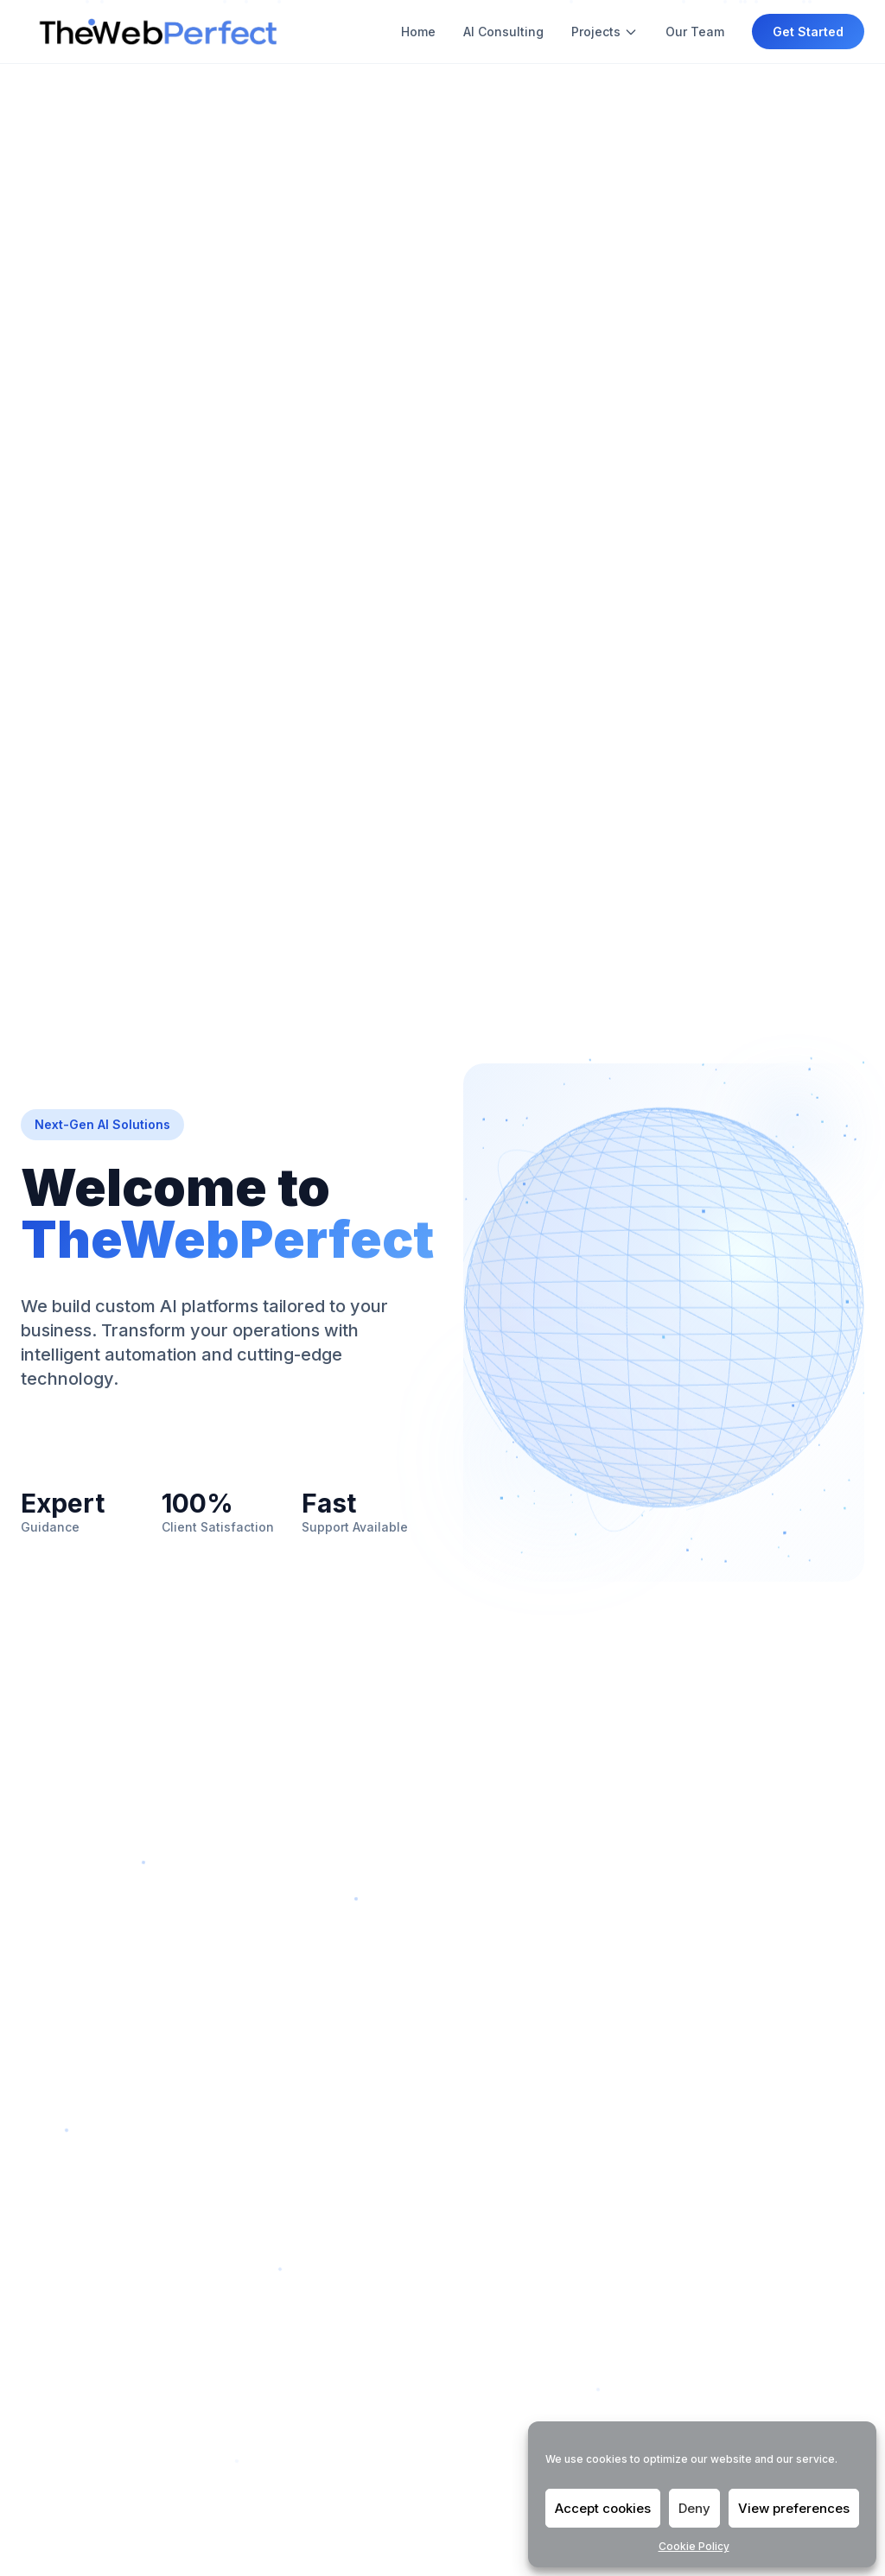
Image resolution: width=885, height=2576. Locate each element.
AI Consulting (503, 31)
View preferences (794, 2508)
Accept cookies (603, 2508)
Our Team (694, 31)
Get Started (808, 31)
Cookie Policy (694, 2546)
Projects (604, 31)
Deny (694, 2508)
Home (418, 31)
